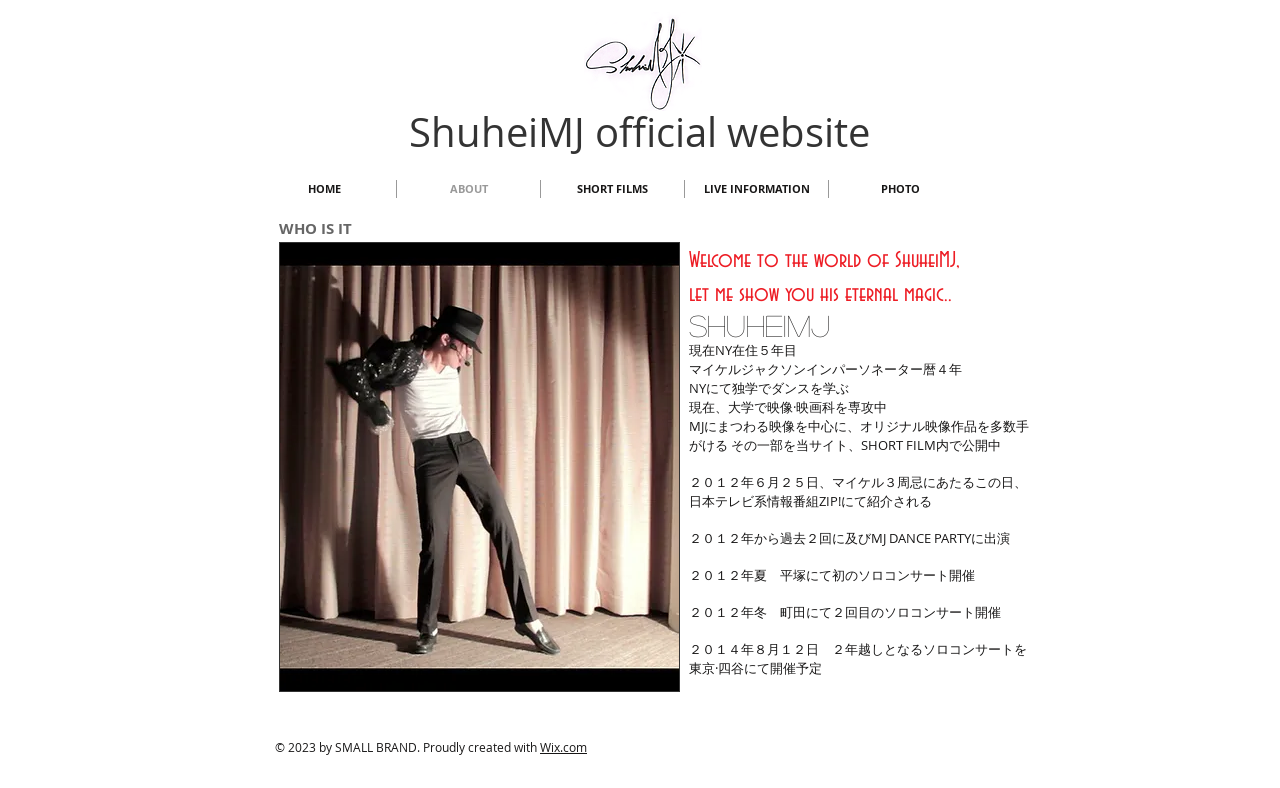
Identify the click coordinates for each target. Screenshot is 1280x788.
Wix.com (563, 747)
